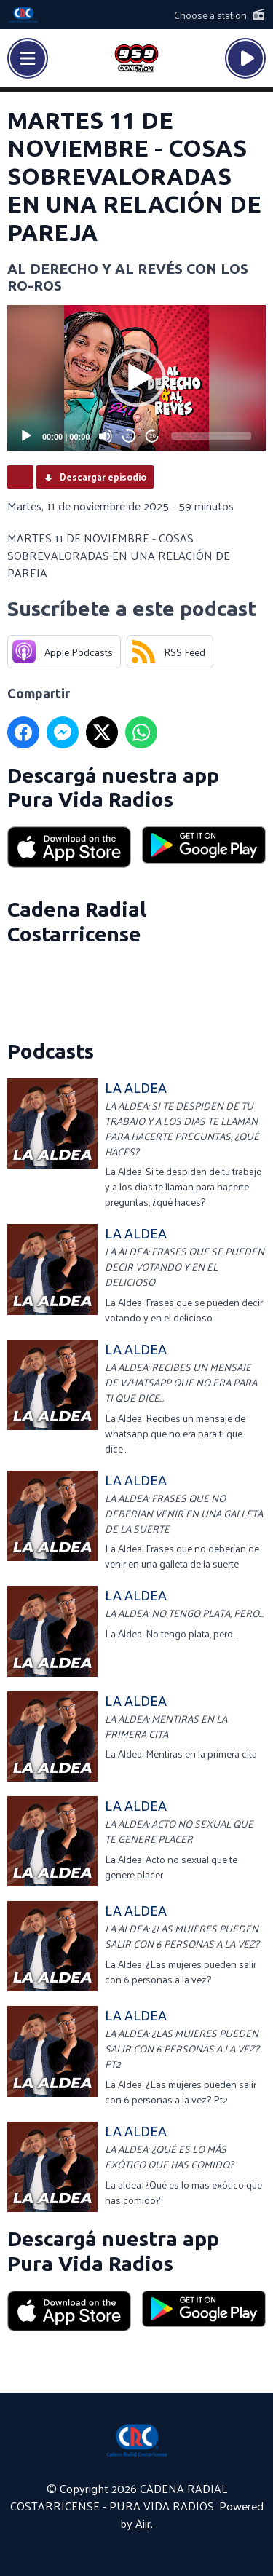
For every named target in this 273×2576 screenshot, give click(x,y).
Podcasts (50, 1051)
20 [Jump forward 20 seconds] (152, 435)
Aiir (143, 2523)
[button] (137, 378)
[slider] (211, 436)
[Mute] (105, 436)
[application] (136, 378)
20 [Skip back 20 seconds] (129, 435)
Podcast (20, 477)
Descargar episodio (103, 476)
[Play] (26, 436)
